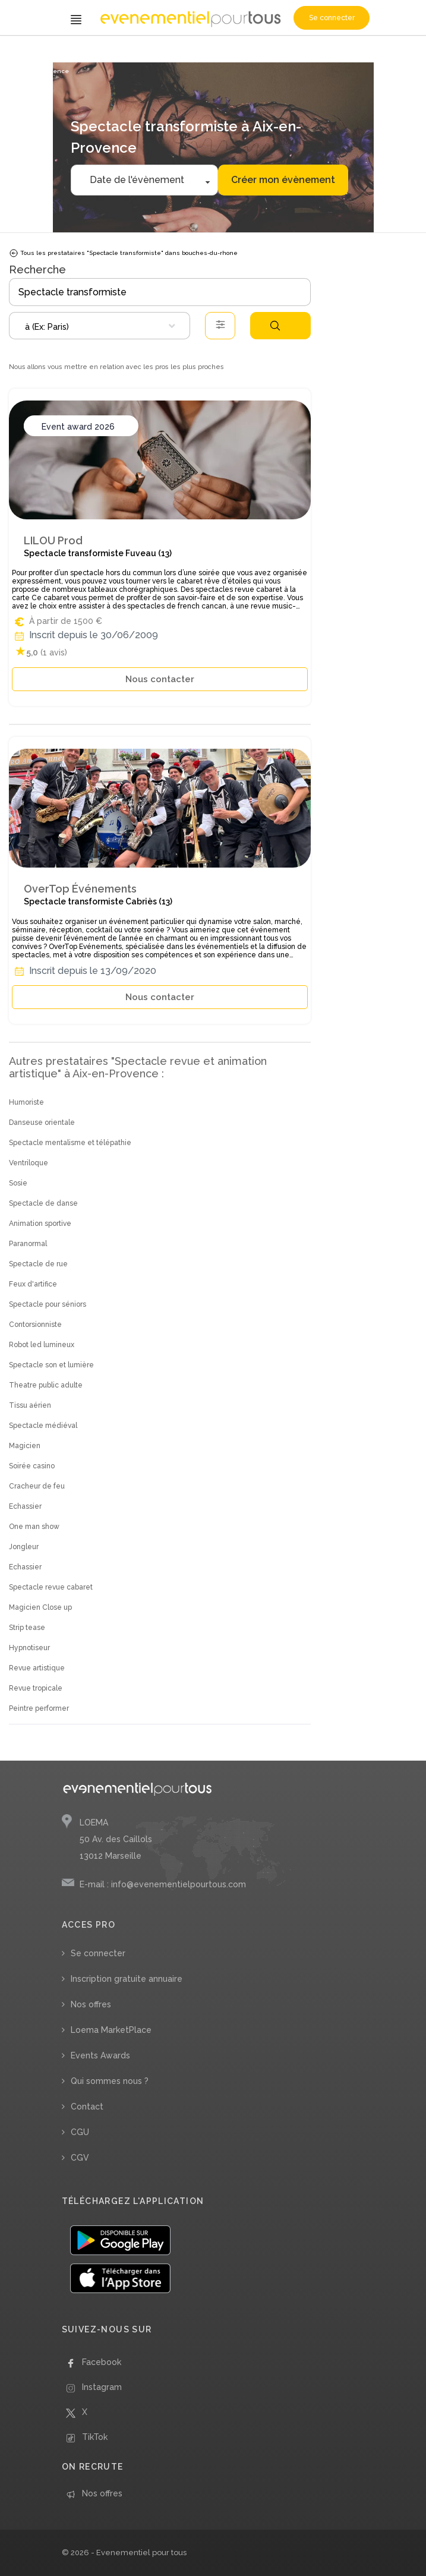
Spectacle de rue (38, 1264)
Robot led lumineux (41, 1345)
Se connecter (332, 18)
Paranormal (28, 1244)
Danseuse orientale (42, 1122)
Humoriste (26, 1102)
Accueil (24, 52)
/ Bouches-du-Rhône (367, 52)
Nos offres (91, 2004)
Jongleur (24, 1547)
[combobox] (99, 325)
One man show (34, 1526)
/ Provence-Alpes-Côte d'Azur (289, 52)
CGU (80, 2132)
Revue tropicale (35, 1688)
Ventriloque (28, 1163)
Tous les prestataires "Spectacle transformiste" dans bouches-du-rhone (123, 253)
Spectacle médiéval (43, 1425)
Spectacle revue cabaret (51, 1587)
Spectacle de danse (43, 1203)
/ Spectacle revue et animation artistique (100, 52)
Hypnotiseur (29, 1648)
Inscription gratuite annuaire (126, 1979)
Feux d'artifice (33, 1284)
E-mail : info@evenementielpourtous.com (163, 1884)
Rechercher (275, 326)
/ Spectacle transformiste (203, 52)
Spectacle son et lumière (51, 1365)
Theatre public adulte (46, 1385)
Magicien (24, 1446)
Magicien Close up (40, 1607)
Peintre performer (39, 1708)
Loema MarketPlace (111, 2030)
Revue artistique (37, 1668)
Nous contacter (159, 679)
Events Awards (100, 2055)
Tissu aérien (30, 1405)
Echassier (25, 1506)
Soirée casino (32, 1466)
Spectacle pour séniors (47, 1304)
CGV (80, 2157)
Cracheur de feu (37, 1486)
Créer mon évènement (283, 179)
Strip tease (27, 1627)
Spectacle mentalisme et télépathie (70, 1143)
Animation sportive (40, 1223)
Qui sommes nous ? (110, 2081)
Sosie (18, 1183)
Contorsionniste (35, 1324)
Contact (87, 2106)
